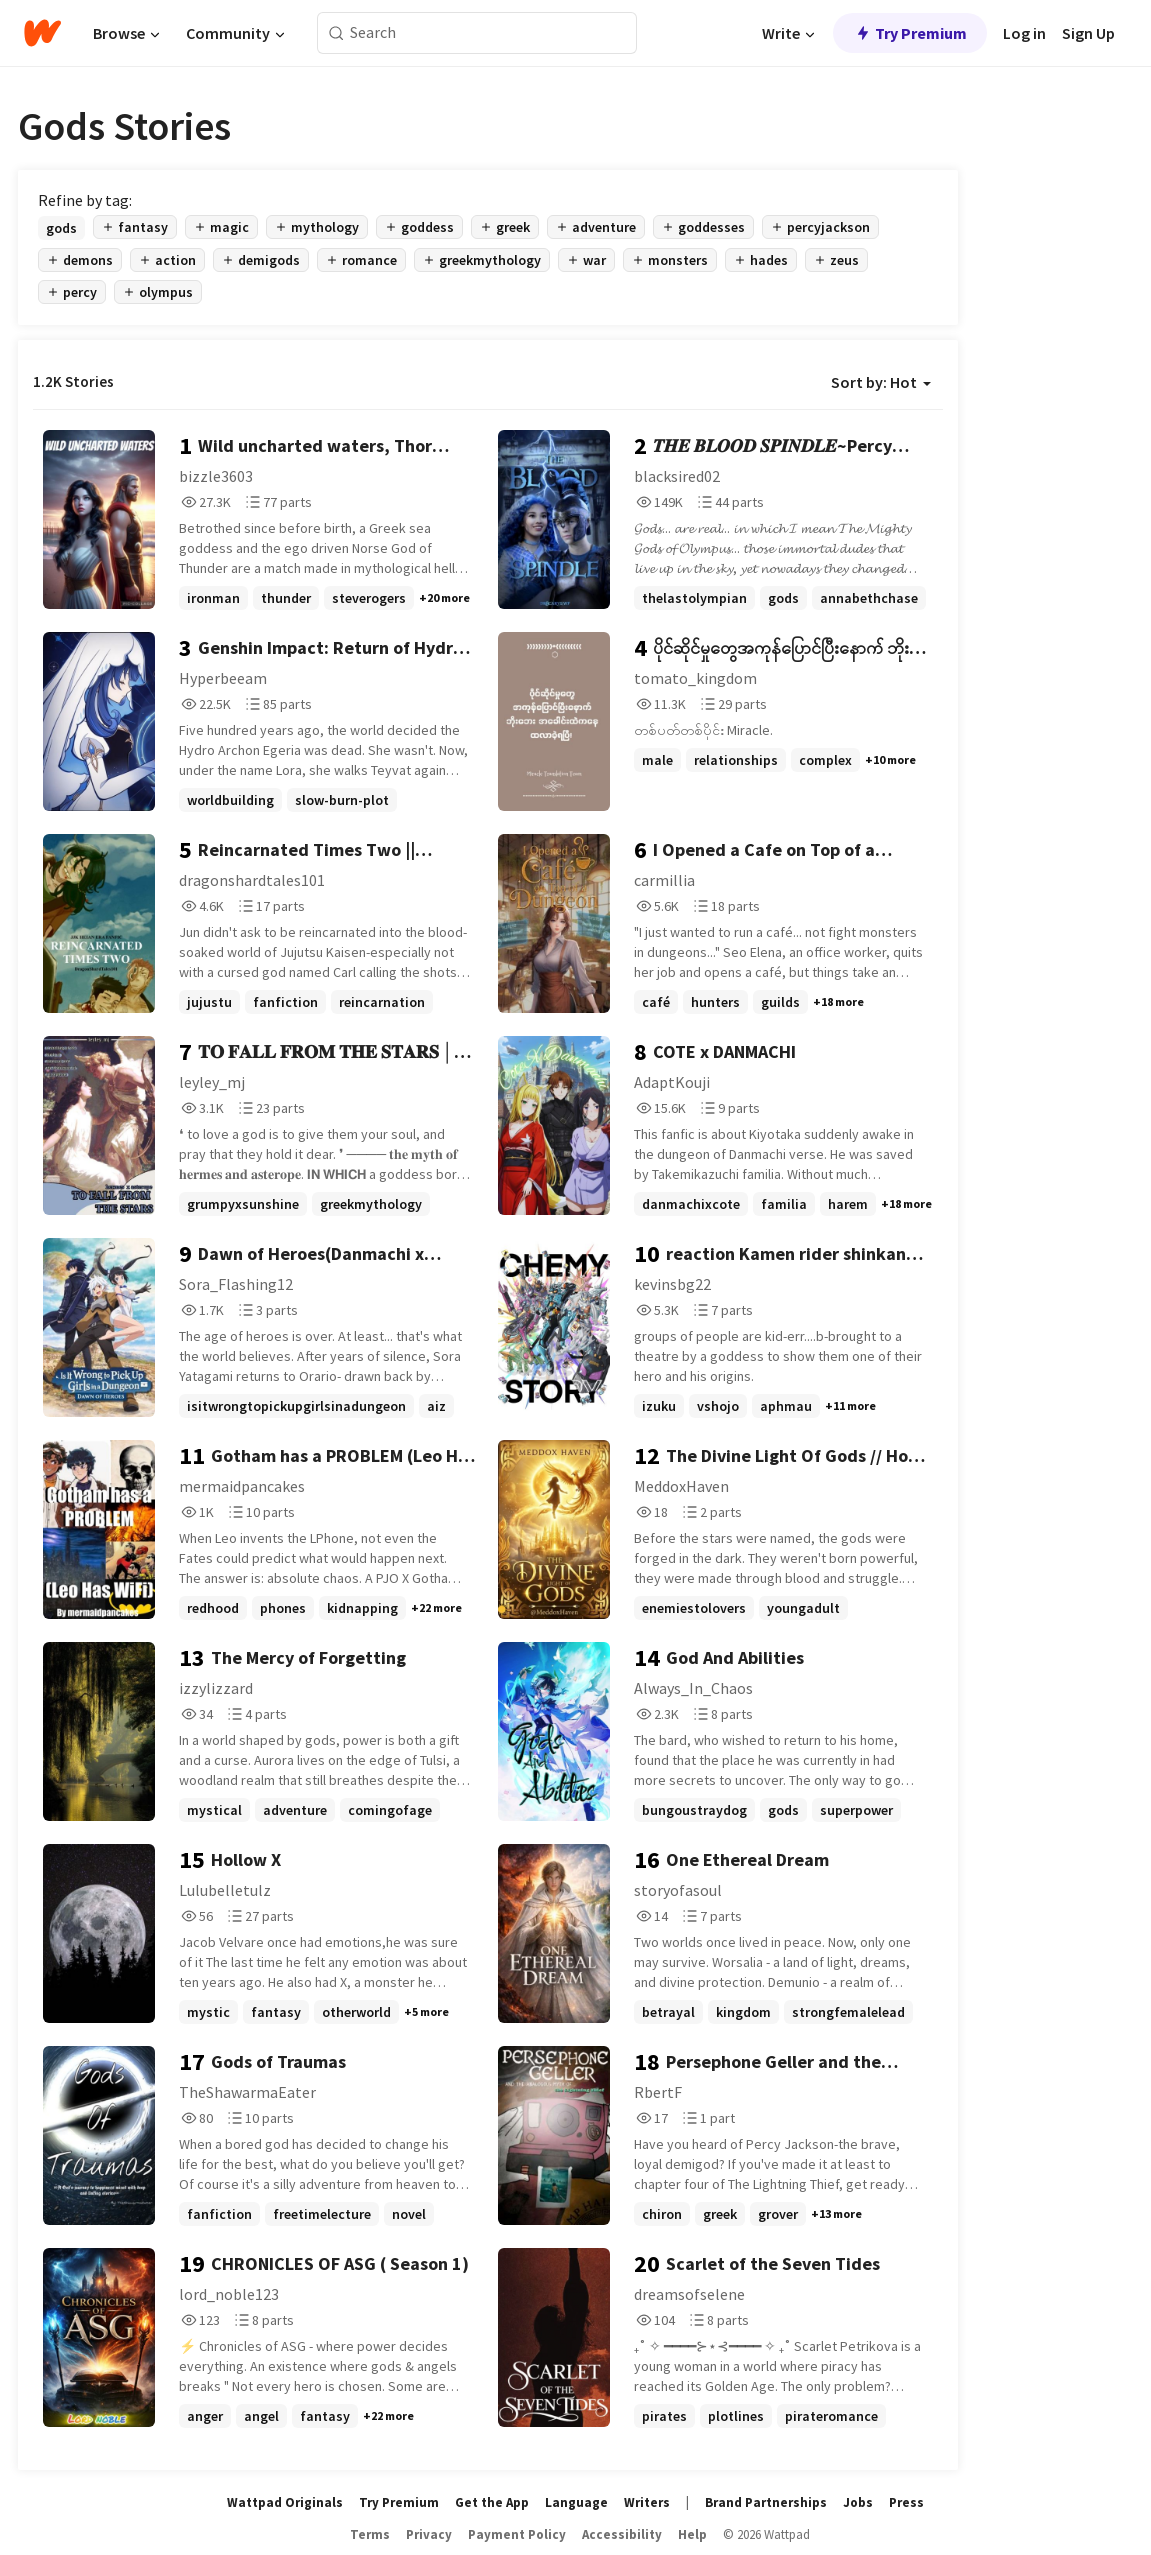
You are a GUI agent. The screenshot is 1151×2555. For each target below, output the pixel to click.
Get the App (492, 2502)
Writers (647, 2502)
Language (576, 2502)
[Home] (42, 33)
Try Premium (910, 33)
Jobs (858, 2502)
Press (906, 2502)
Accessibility (622, 2534)
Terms (370, 2534)
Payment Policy (517, 2534)
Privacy (429, 2534)
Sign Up (1088, 33)
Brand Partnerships (766, 2502)
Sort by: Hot (881, 382)
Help (692, 2534)
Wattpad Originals (285, 2502)
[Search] (336, 33)
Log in (1024, 33)
